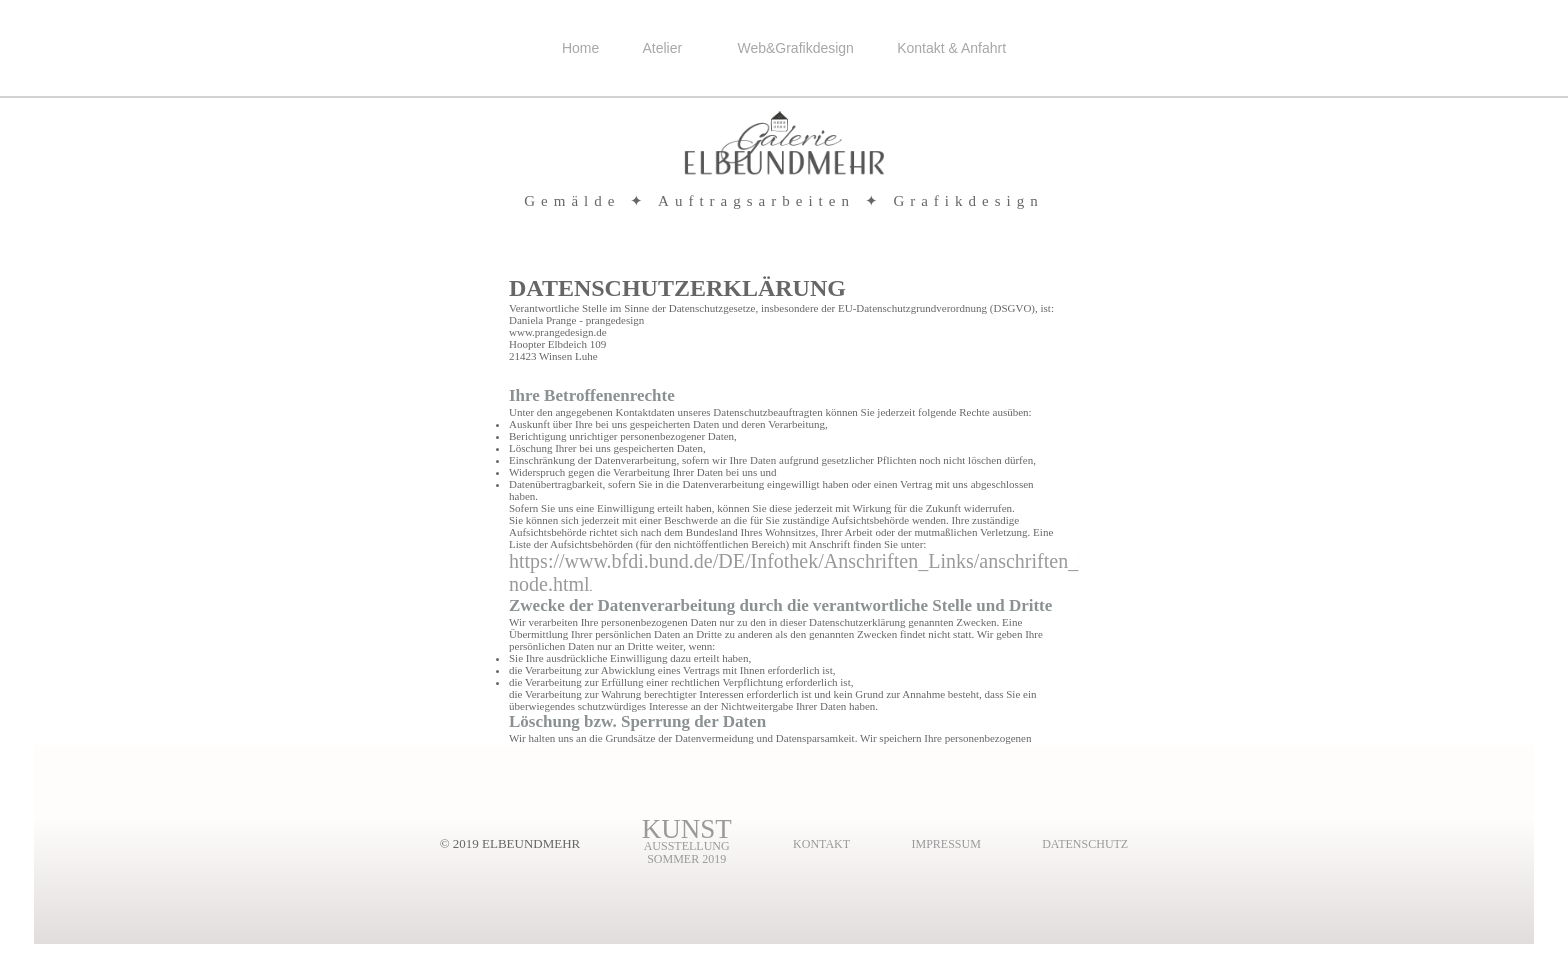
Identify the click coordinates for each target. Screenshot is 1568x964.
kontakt (821, 844)
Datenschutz (1085, 844)
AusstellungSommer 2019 (687, 846)
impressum (945, 844)
